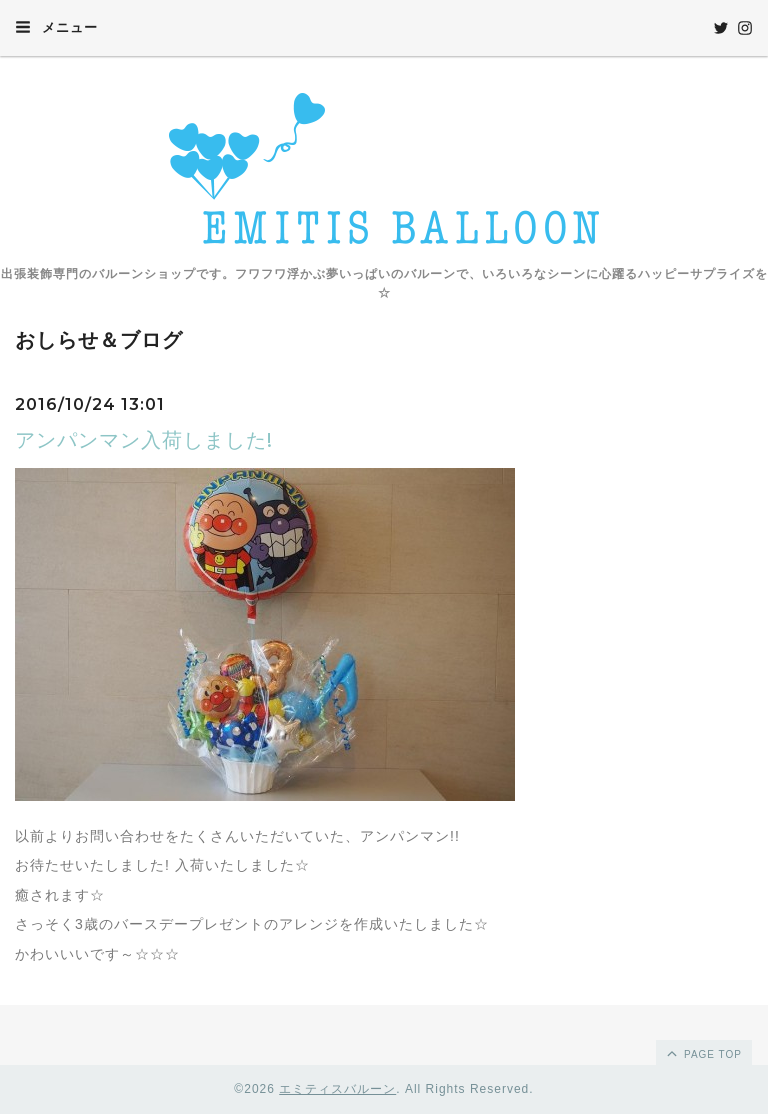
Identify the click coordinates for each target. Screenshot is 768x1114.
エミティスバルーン (337, 1089)
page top (703, 1053)
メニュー (56, 27)
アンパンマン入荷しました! (144, 440)
